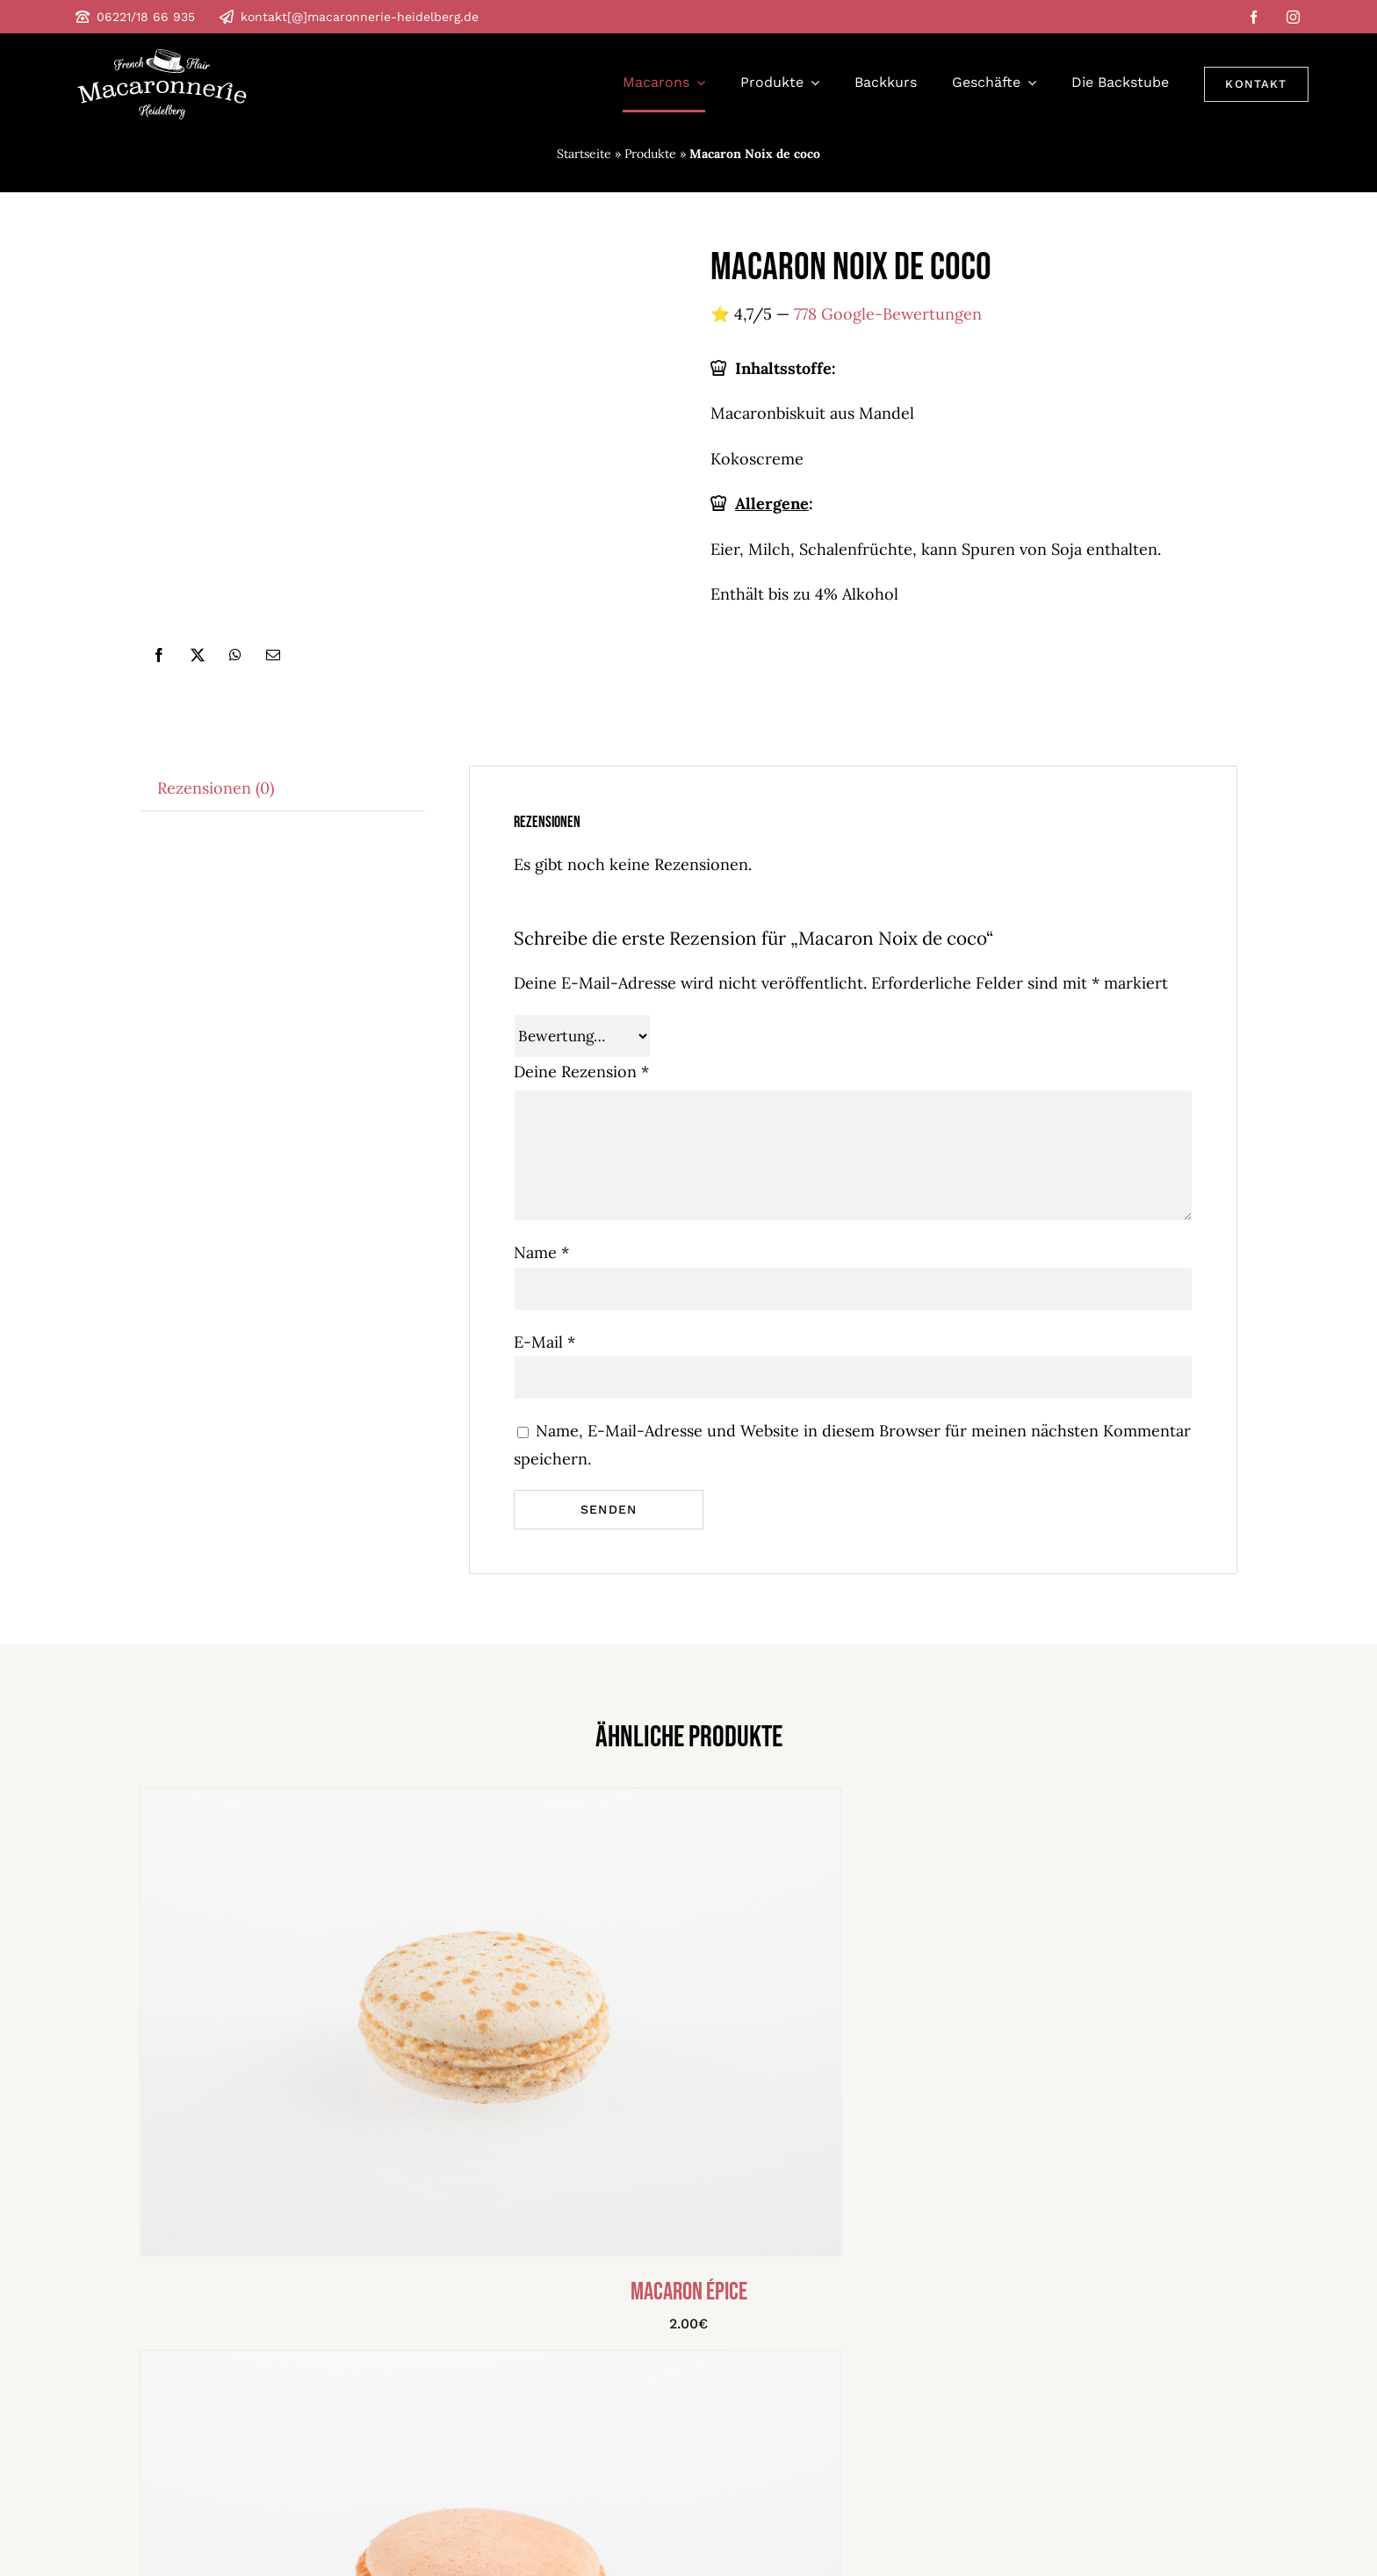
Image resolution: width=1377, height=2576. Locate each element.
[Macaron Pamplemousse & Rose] (491, 2368)
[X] (197, 655)
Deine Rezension (581, 1071)
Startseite (584, 154)
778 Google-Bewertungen (888, 314)
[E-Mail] (273, 655)
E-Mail (544, 1342)
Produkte (650, 154)
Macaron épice (689, 2303)
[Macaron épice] (491, 1806)
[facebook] (1253, 17)
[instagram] (1293, 17)
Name (541, 1252)
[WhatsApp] (235, 655)
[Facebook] (159, 655)
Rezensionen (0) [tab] (215, 788)
